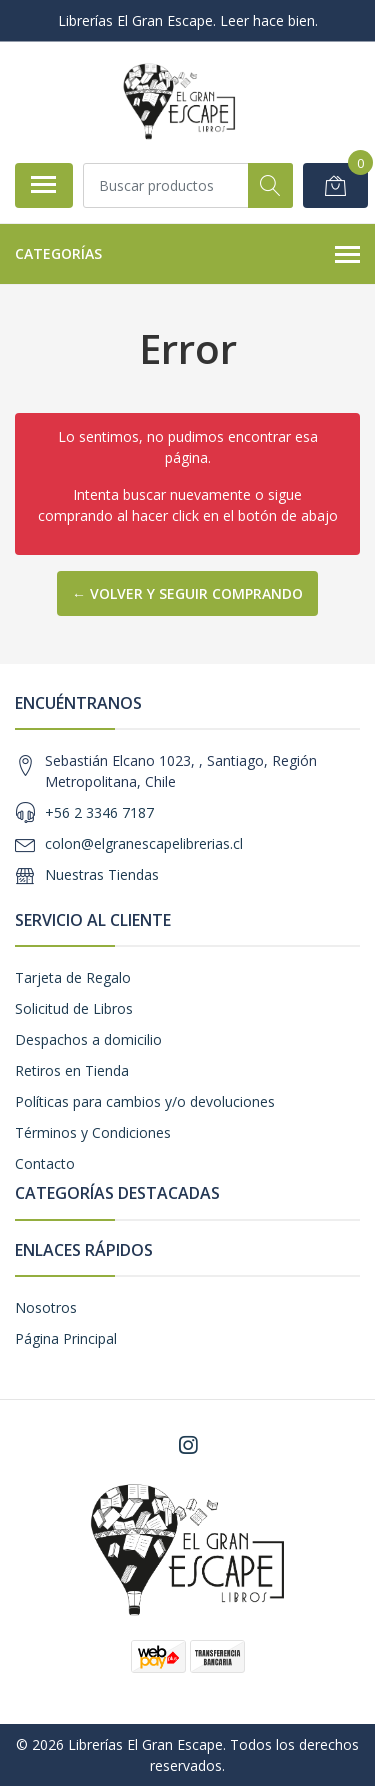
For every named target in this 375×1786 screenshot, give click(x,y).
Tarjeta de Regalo (73, 977)
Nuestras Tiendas (102, 874)
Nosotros (46, 1307)
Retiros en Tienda (72, 1070)
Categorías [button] (187, 255)
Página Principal (66, 1338)
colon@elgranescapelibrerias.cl (144, 843)
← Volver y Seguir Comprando (187, 593)
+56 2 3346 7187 (99, 812)
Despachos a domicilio (88, 1039)
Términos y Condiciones (93, 1132)
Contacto (45, 1163)
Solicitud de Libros (74, 1008)
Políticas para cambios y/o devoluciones (145, 1101)
